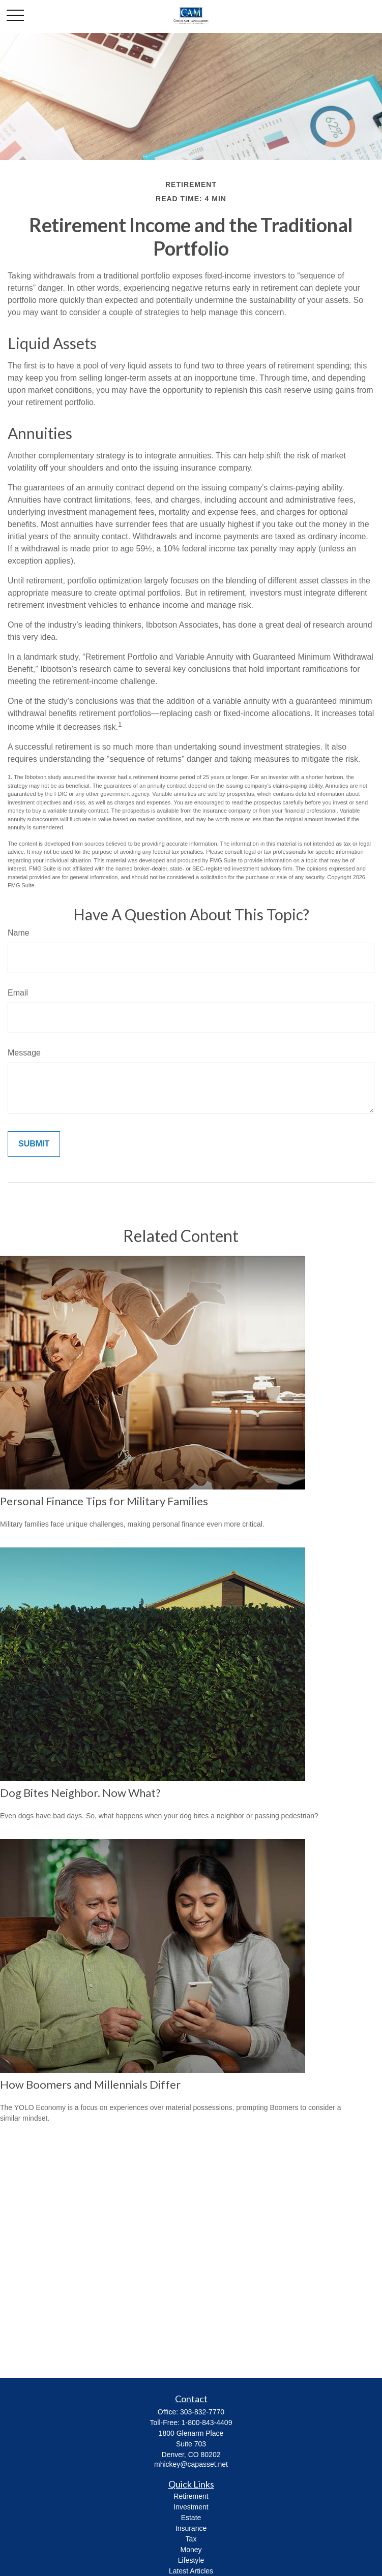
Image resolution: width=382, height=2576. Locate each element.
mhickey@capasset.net (191, 2464)
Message (24, 1052)
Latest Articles (191, 2571)
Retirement (190, 2496)
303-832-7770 (202, 2412)
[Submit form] (34, 1144)
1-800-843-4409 (207, 2422)
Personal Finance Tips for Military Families (104, 1501)
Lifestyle (191, 2560)
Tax (191, 2539)
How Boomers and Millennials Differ (90, 2084)
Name (19, 932)
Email (18, 992)
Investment (190, 2507)
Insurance (191, 2528)
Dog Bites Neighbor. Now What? (80, 1792)
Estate (191, 2517)
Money (190, 2550)
